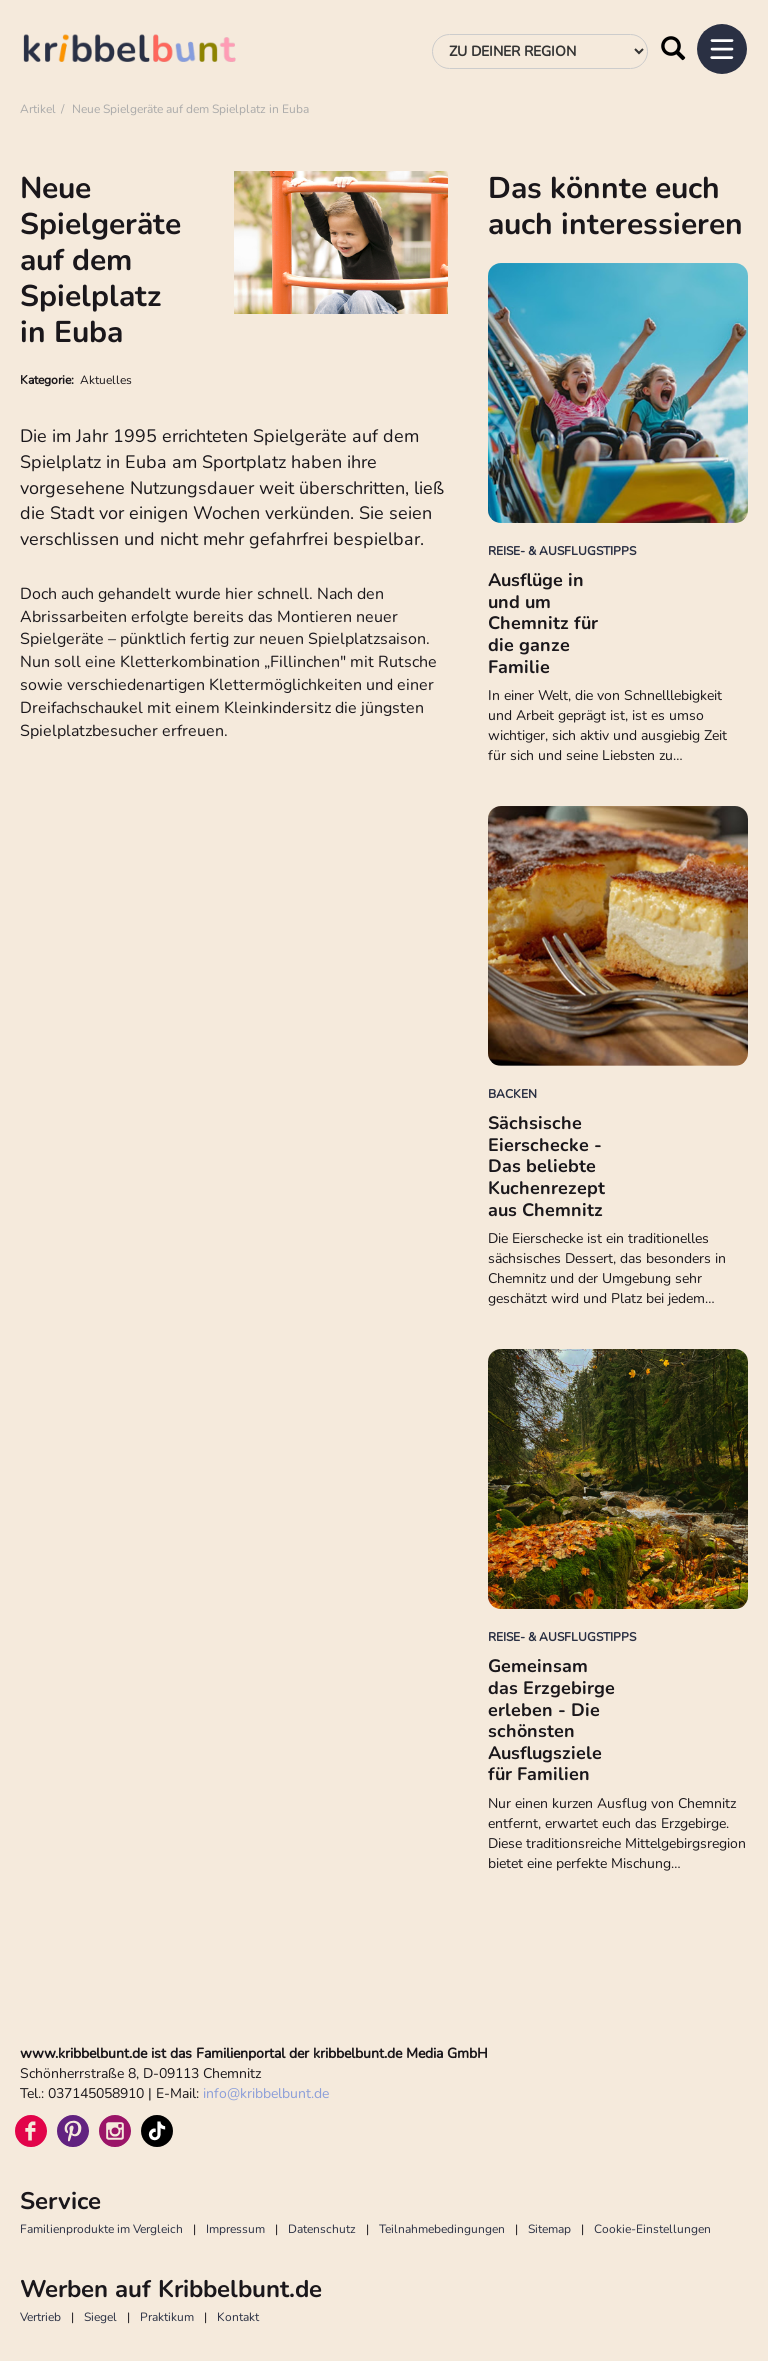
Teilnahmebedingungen (442, 2229)
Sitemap (549, 2229)
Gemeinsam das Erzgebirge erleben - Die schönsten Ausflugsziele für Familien (551, 1720)
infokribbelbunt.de (266, 2093)
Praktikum (167, 2317)
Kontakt (238, 2317)
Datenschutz (322, 2229)
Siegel (100, 2317)
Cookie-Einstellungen (652, 2229)
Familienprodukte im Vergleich (101, 2229)
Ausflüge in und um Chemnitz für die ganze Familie (543, 623)
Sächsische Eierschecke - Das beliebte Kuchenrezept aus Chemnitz (546, 1166)
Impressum (235, 2229)
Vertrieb (40, 2317)
